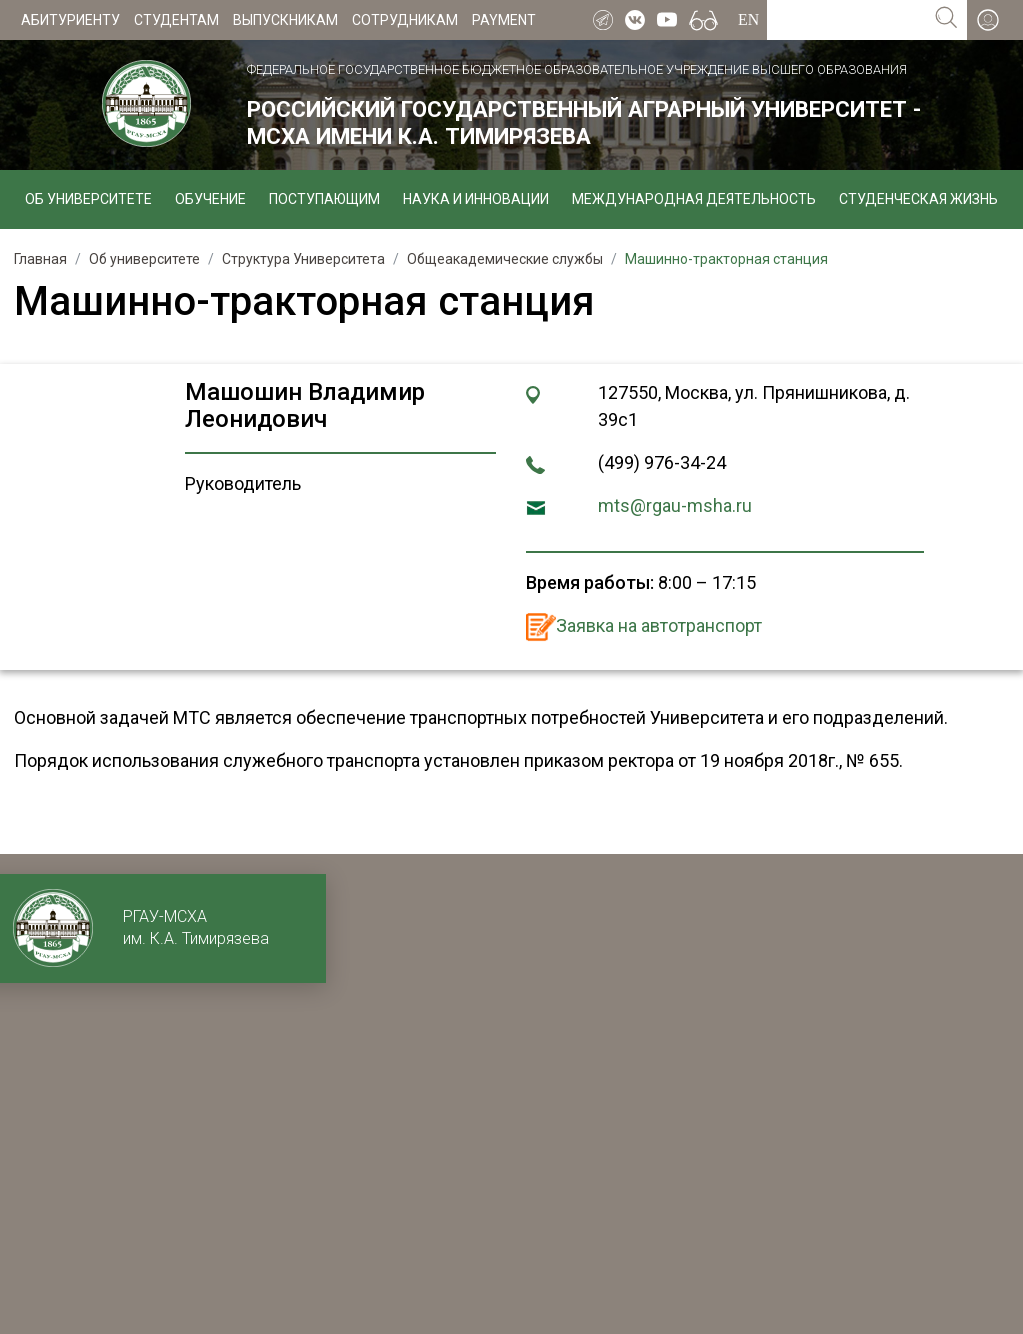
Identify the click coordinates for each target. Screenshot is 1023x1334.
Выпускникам (285, 20)
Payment (504, 20)
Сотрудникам (405, 20)
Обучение (210, 199)
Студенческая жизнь (918, 199)
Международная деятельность (694, 199)
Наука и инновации (476, 199)
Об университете (88, 199)
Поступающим (324, 199)
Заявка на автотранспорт (659, 625)
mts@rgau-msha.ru (675, 505)
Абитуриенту (70, 20)
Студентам (176, 20)
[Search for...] (846, 20)
